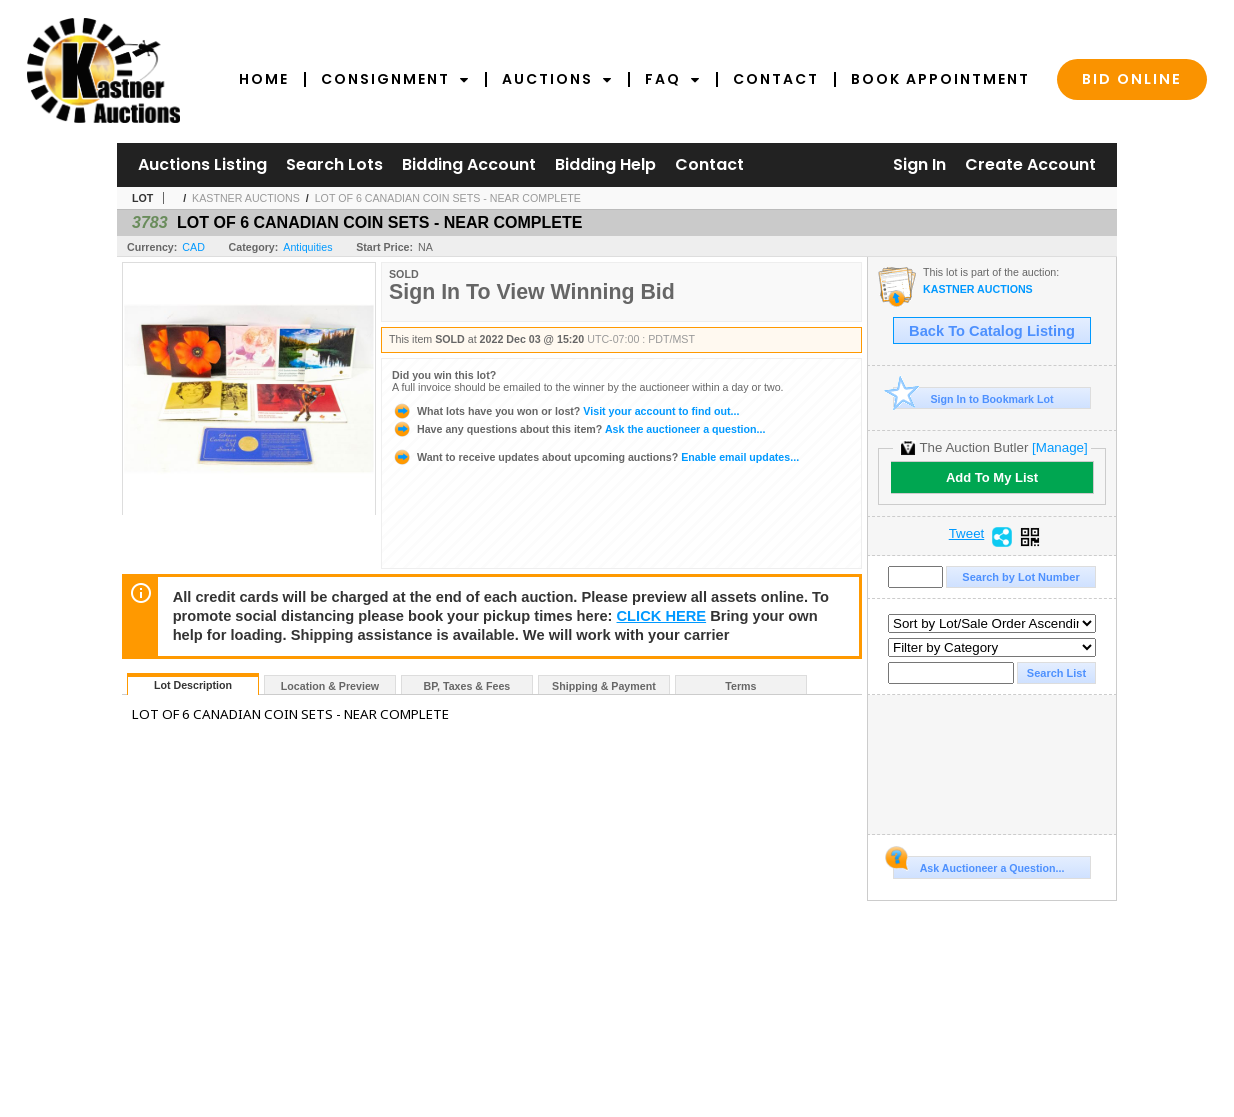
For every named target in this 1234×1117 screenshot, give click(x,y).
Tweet (967, 534)
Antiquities (307, 247)
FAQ (673, 79)
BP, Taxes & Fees (467, 686)
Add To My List (992, 477)
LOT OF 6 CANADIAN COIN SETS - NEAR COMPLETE (448, 198)
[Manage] (1059, 447)
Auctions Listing (202, 164)
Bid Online (1132, 79)
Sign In (919, 164)
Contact (776, 79)
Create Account (1030, 164)
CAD (193, 247)
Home (264, 79)
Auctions (557, 79)
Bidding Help (605, 164)
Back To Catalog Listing (992, 331)
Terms (740, 686)
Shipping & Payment (604, 686)
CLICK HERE (662, 616)
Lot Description (193, 685)
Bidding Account (469, 164)
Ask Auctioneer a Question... (978, 865)
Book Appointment (940, 79)
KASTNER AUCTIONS (246, 198)
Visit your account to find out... (565, 411)
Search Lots (334, 164)
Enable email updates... (595, 457)
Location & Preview (330, 686)
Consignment (395, 79)
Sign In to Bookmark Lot (973, 398)
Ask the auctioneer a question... (578, 429)
